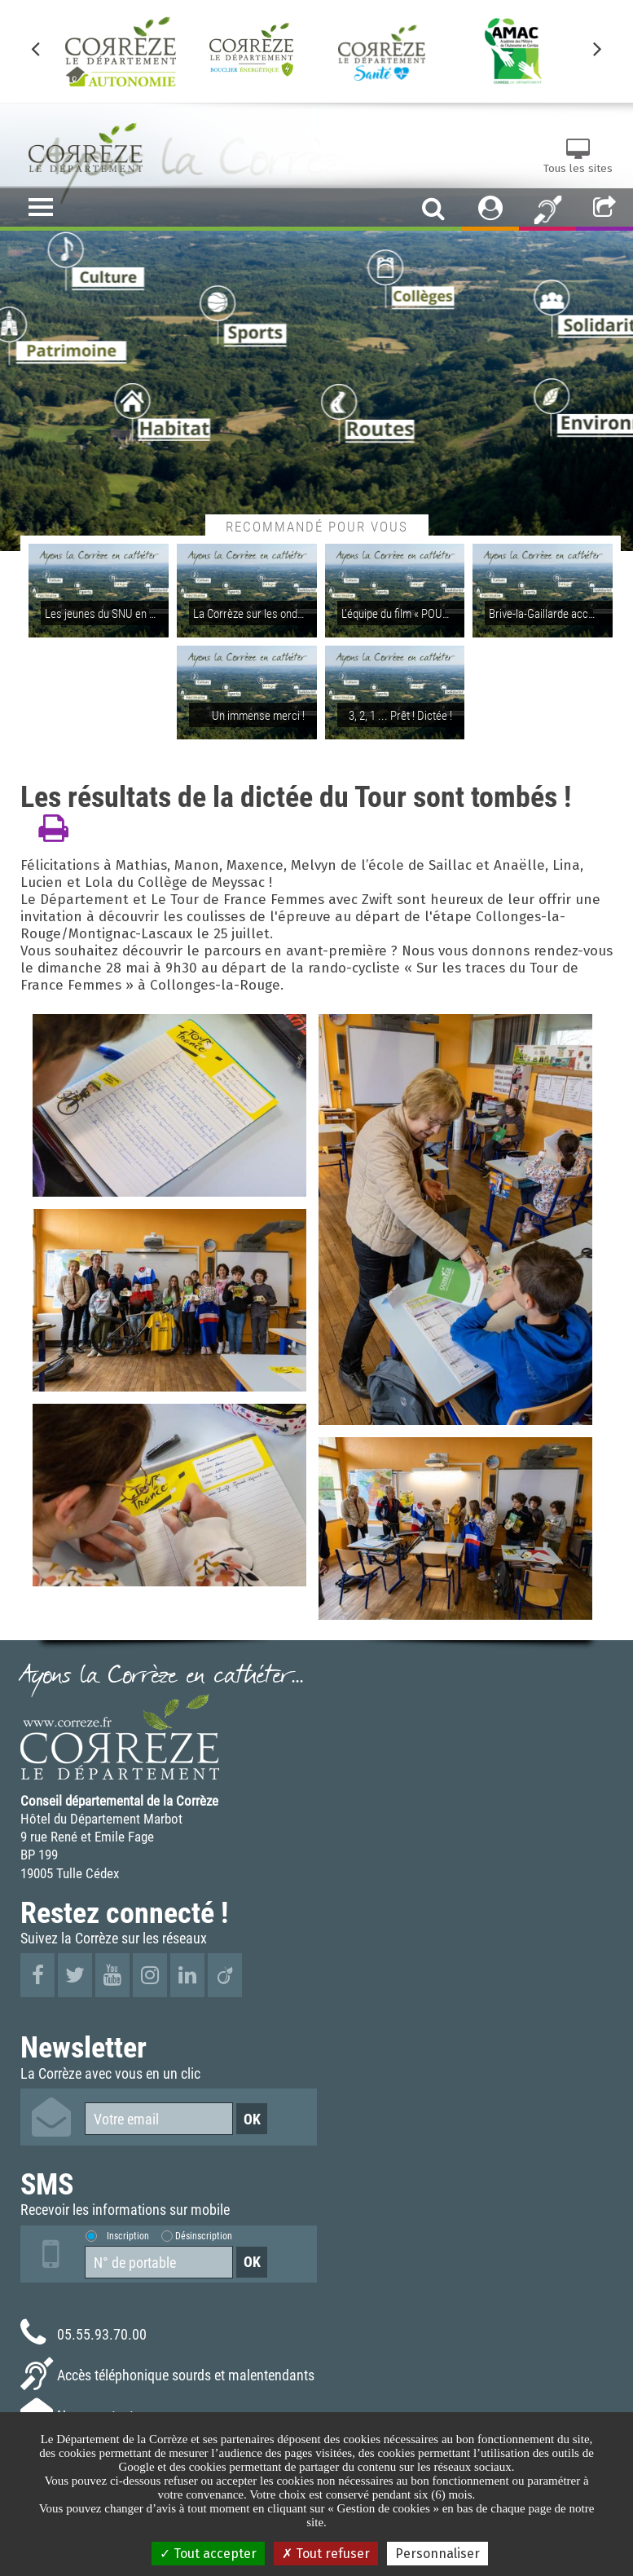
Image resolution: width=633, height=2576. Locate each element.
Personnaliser (437, 2553)
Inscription (128, 2235)
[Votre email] (159, 2118)
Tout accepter (208, 2553)
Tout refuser (326, 2553)
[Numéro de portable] (159, 2262)
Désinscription (203, 2235)
